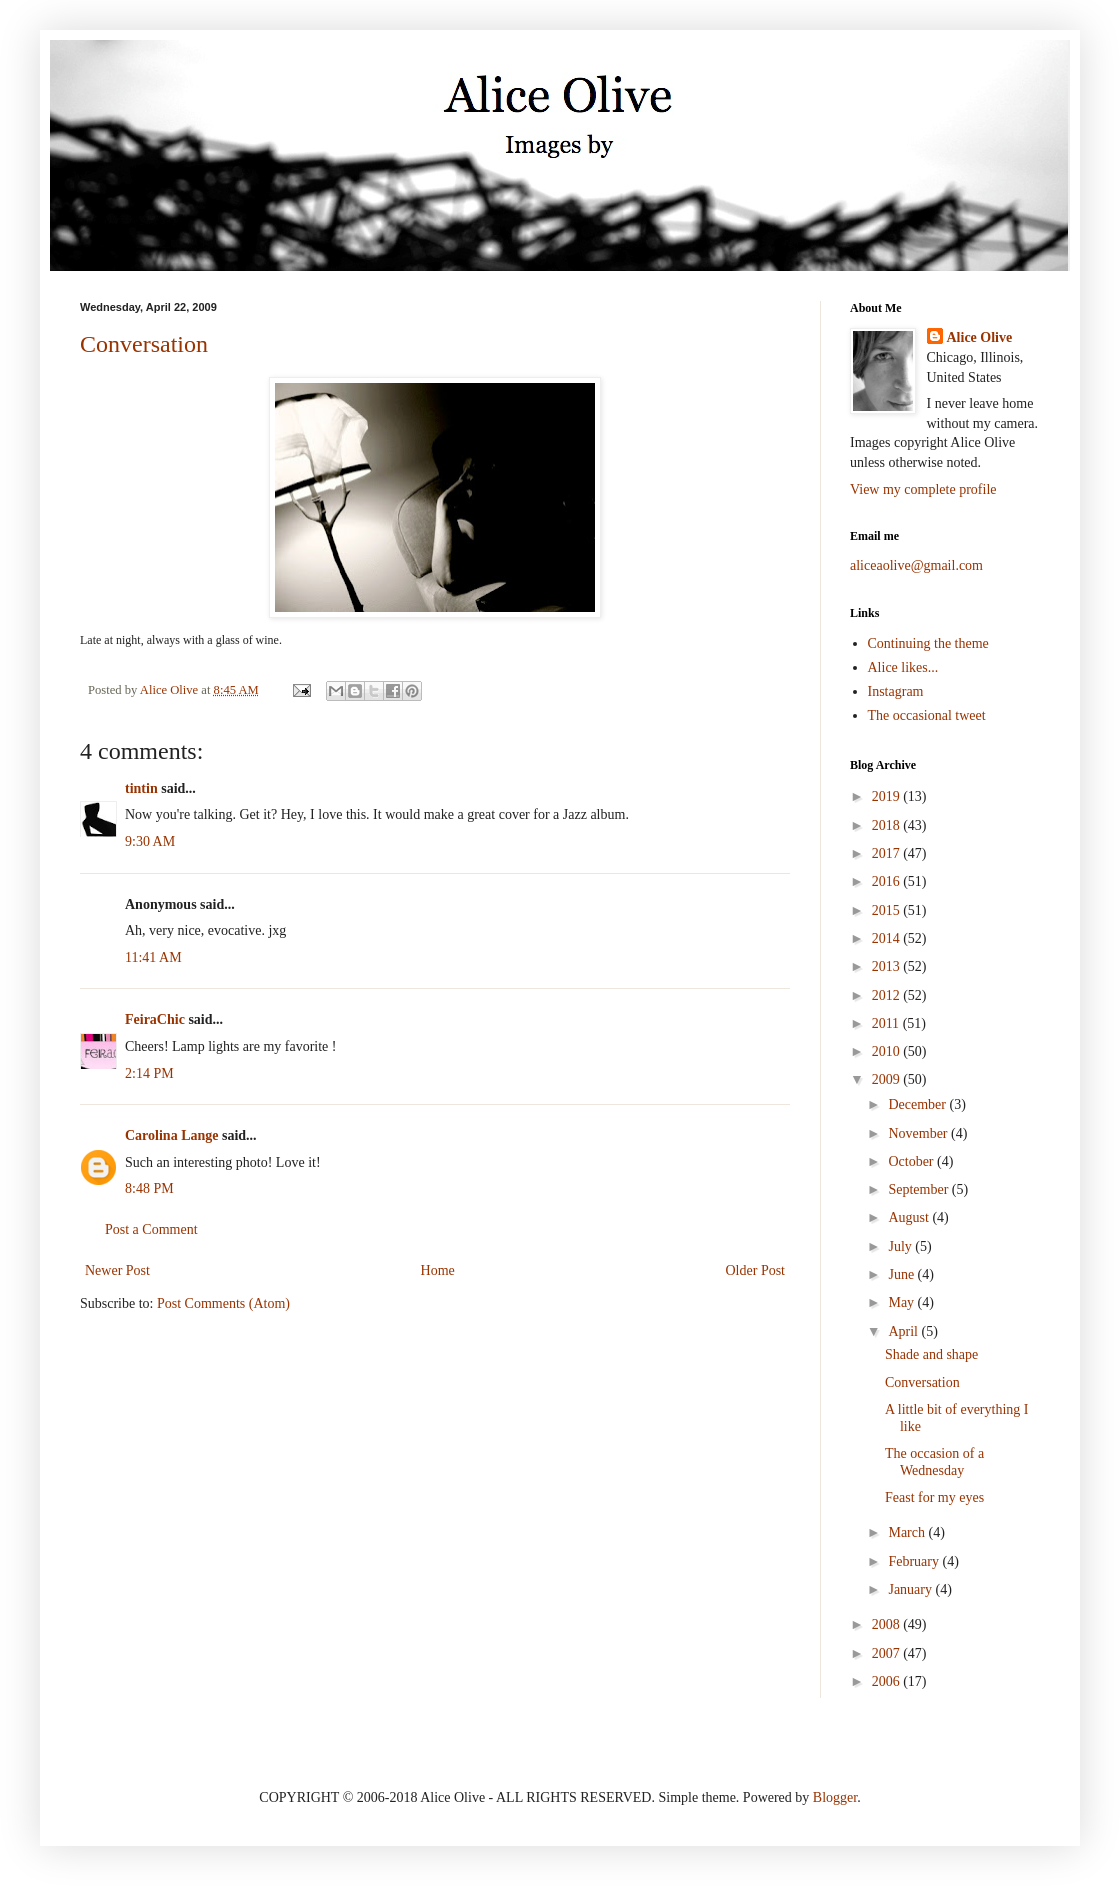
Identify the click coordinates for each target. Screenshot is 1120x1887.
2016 (888, 881)
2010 (888, 1051)
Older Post (756, 1270)
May (902, 1302)
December (918, 1104)
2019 (888, 796)
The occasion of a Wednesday (934, 1462)
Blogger (835, 1797)
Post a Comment (151, 1229)
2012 (888, 995)
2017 (888, 853)
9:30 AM (150, 841)
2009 (888, 1079)
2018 (888, 825)
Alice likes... (903, 667)
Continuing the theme (928, 643)
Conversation (144, 344)
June (902, 1274)
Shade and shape (931, 1354)
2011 (887, 1023)
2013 (888, 966)
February (915, 1561)
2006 (888, 1681)
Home (438, 1270)
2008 (888, 1624)
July (901, 1246)
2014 (888, 938)
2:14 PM (149, 1073)
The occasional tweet (927, 715)
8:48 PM (149, 1188)
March (908, 1532)
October (912, 1161)
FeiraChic (155, 1019)
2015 (888, 910)
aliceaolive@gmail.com (916, 565)
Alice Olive (980, 337)
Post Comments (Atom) (223, 1303)
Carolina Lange (171, 1135)
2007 (888, 1653)
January (911, 1589)
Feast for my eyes (934, 1497)
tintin (141, 788)
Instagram (896, 691)
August (910, 1217)
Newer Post (117, 1270)
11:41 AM (153, 957)
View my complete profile (923, 489)
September (919, 1189)
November (919, 1133)
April (904, 1331)
